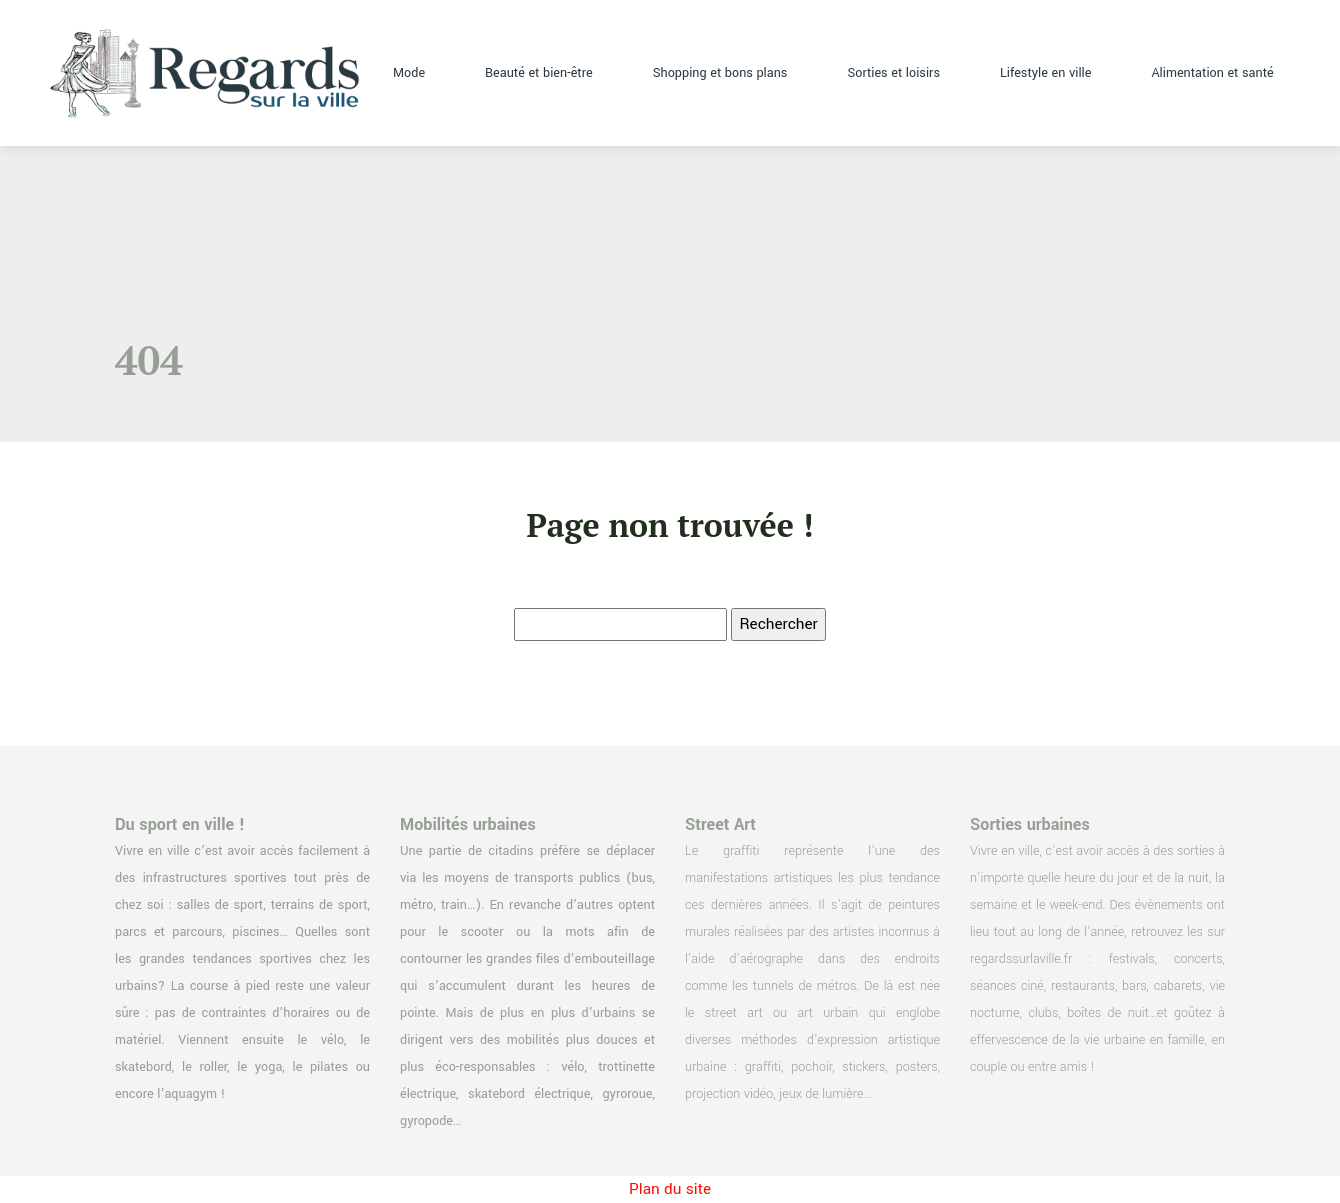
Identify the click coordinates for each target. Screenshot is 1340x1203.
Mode (409, 73)
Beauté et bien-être (539, 73)
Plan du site (670, 1189)
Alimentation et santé (1212, 73)
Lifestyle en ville (1045, 73)
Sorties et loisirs (893, 73)
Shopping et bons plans (720, 73)
